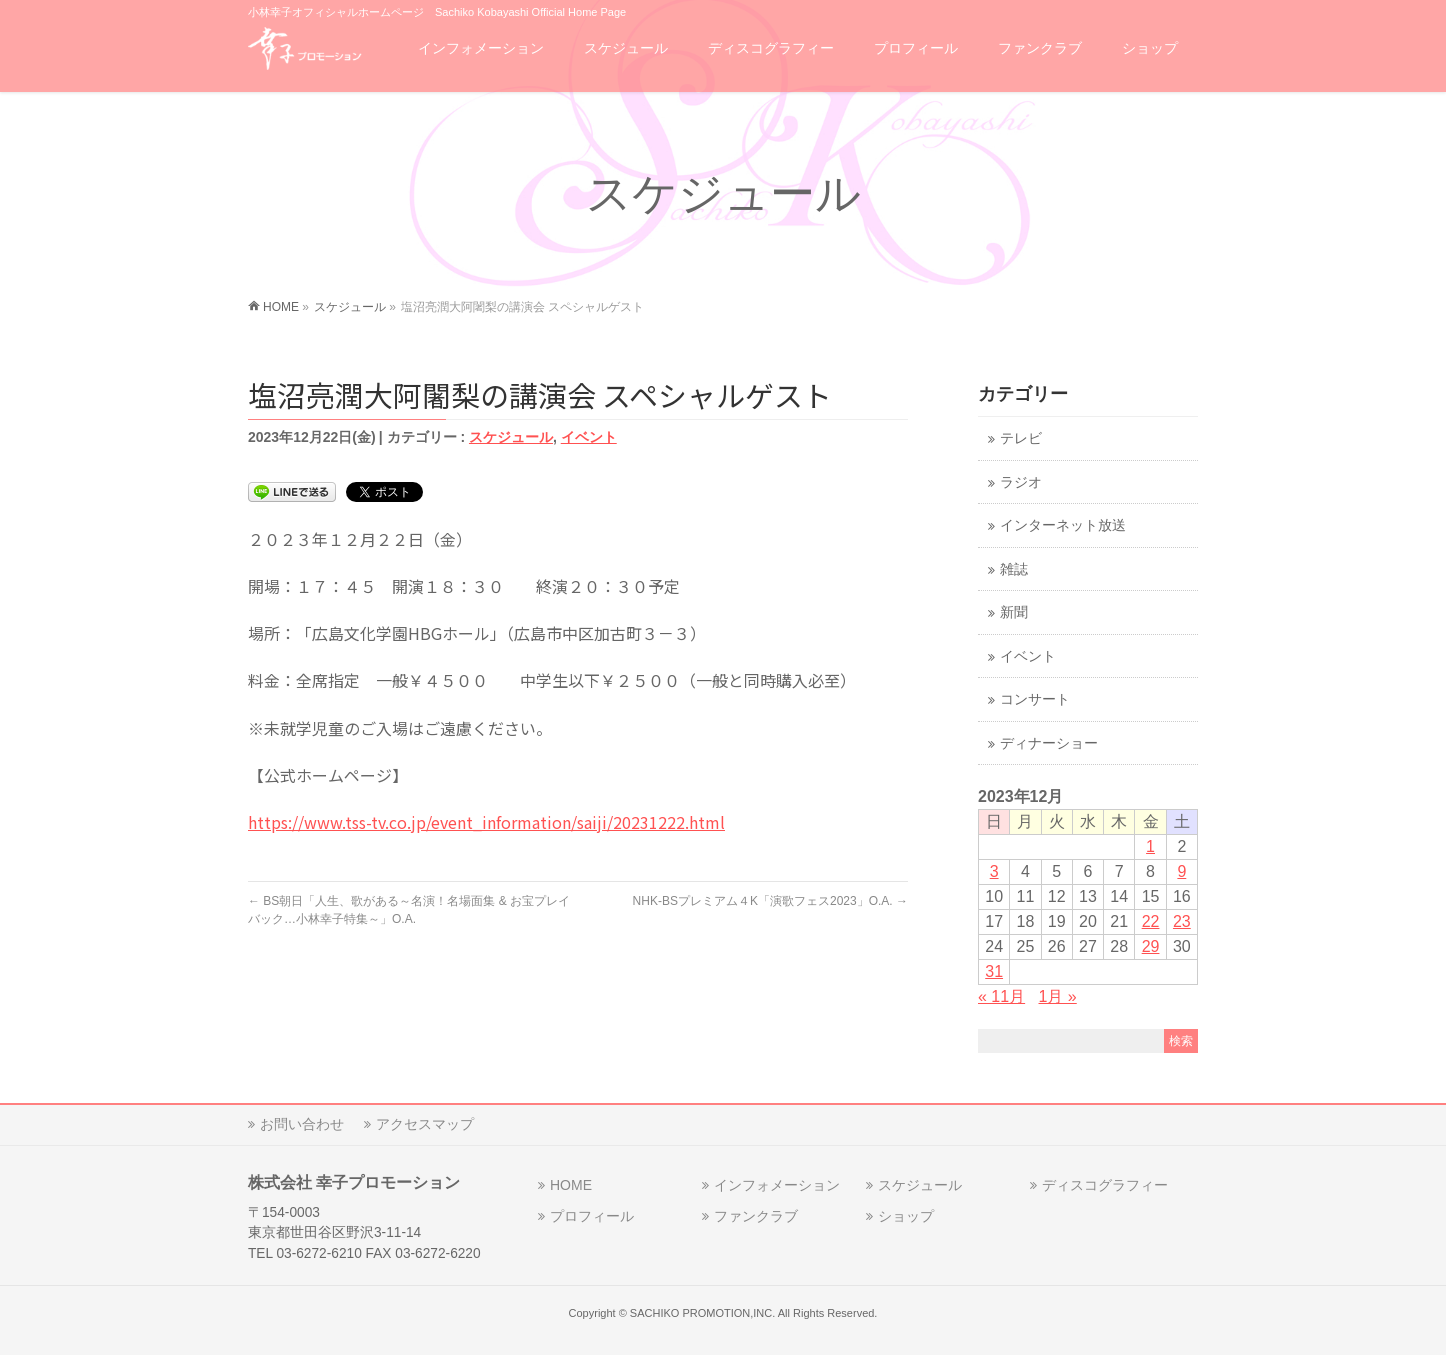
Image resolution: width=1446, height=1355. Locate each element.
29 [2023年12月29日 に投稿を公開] (1151, 946)
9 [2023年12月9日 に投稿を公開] (1181, 871)
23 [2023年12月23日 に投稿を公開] (1182, 921)
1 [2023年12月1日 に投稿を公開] (1150, 846)
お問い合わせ (302, 1124)
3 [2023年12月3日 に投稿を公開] (994, 871)
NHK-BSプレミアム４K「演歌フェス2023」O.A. (770, 901)
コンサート (1035, 699)
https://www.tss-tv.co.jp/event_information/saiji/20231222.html (486, 822)
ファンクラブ (756, 1216)
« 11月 (1001, 996)
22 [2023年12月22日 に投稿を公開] (1151, 921)
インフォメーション (777, 1185)
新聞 (1014, 612)
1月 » (1058, 996)
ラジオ (1021, 482)
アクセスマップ (425, 1124)
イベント (589, 437)
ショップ (906, 1216)
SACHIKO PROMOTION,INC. (702, 1313)
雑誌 (1014, 569)
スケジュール (511, 437)
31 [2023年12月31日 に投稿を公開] (994, 971)
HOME (571, 1185)
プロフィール (592, 1216)
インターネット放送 (1063, 525)
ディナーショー (1049, 743)
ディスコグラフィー (1105, 1185)
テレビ (1021, 438)
